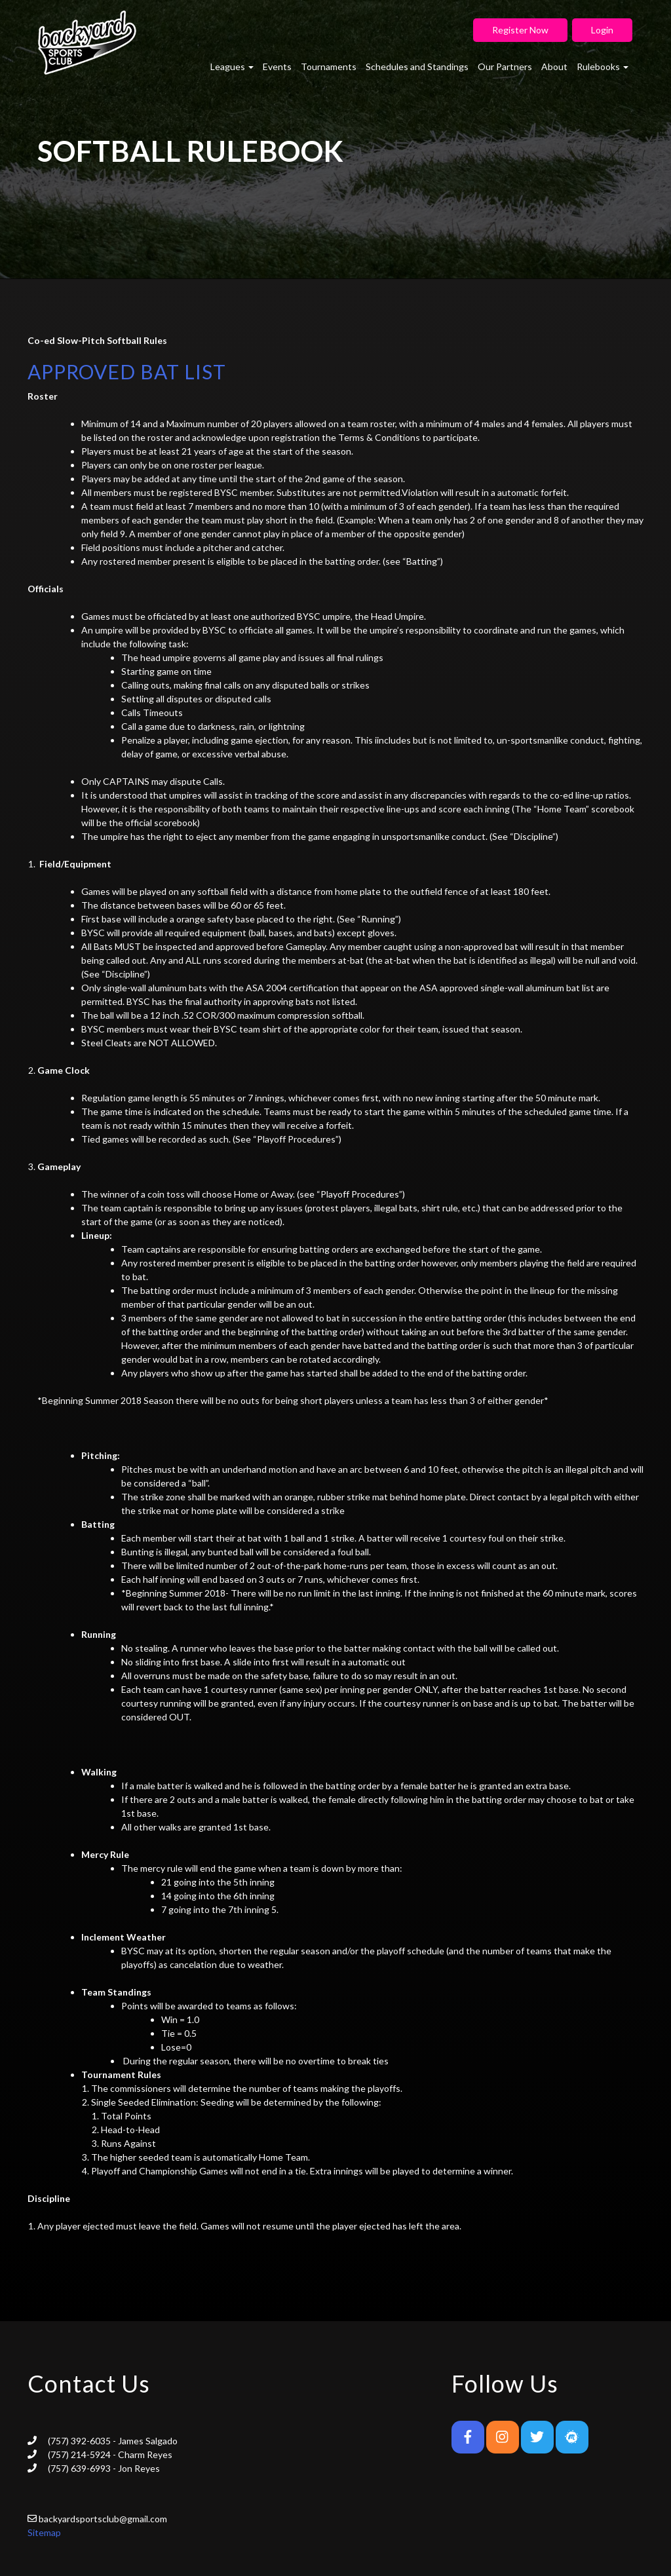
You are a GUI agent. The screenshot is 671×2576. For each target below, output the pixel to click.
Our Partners (505, 66)
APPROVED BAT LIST (127, 371)
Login (602, 29)
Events (277, 66)
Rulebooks (602, 66)
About (554, 66)
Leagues (232, 66)
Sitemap (44, 2532)
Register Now (520, 29)
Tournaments (328, 66)
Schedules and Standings (417, 66)
